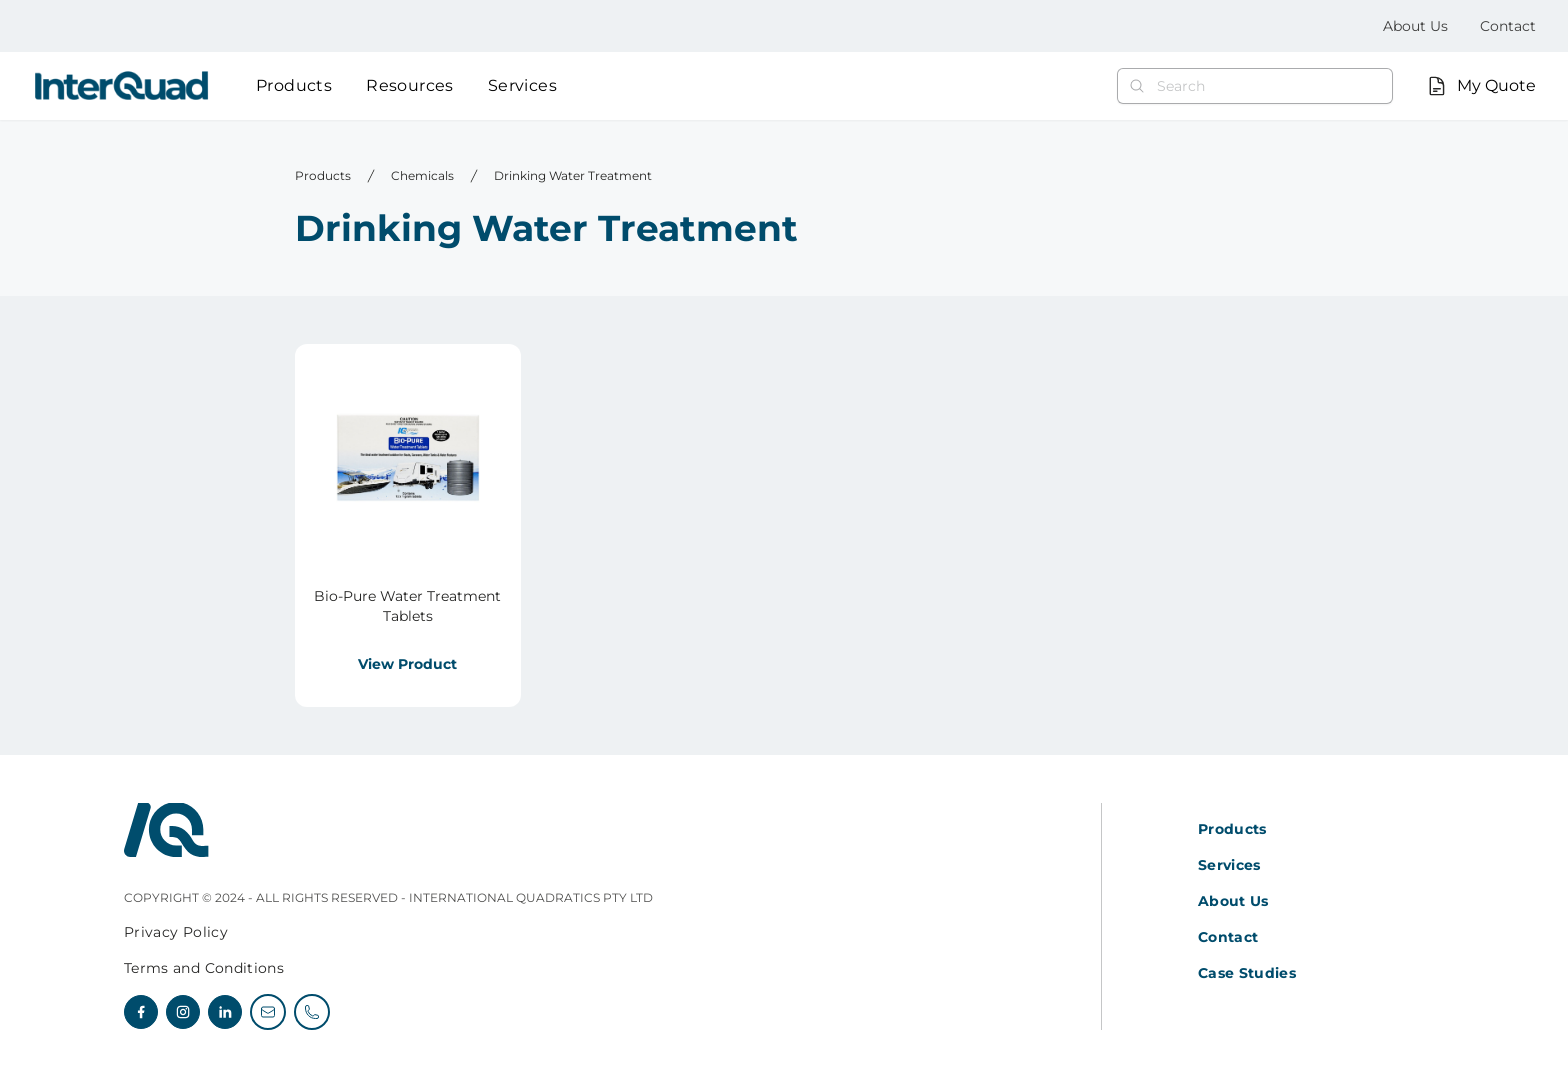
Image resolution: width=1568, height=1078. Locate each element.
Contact (1508, 26)
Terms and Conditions (204, 968)
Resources (410, 85)
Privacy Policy (176, 932)
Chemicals (422, 175)
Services (522, 85)
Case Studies (1247, 973)
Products (294, 85)
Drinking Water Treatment (573, 175)
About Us (1415, 26)
